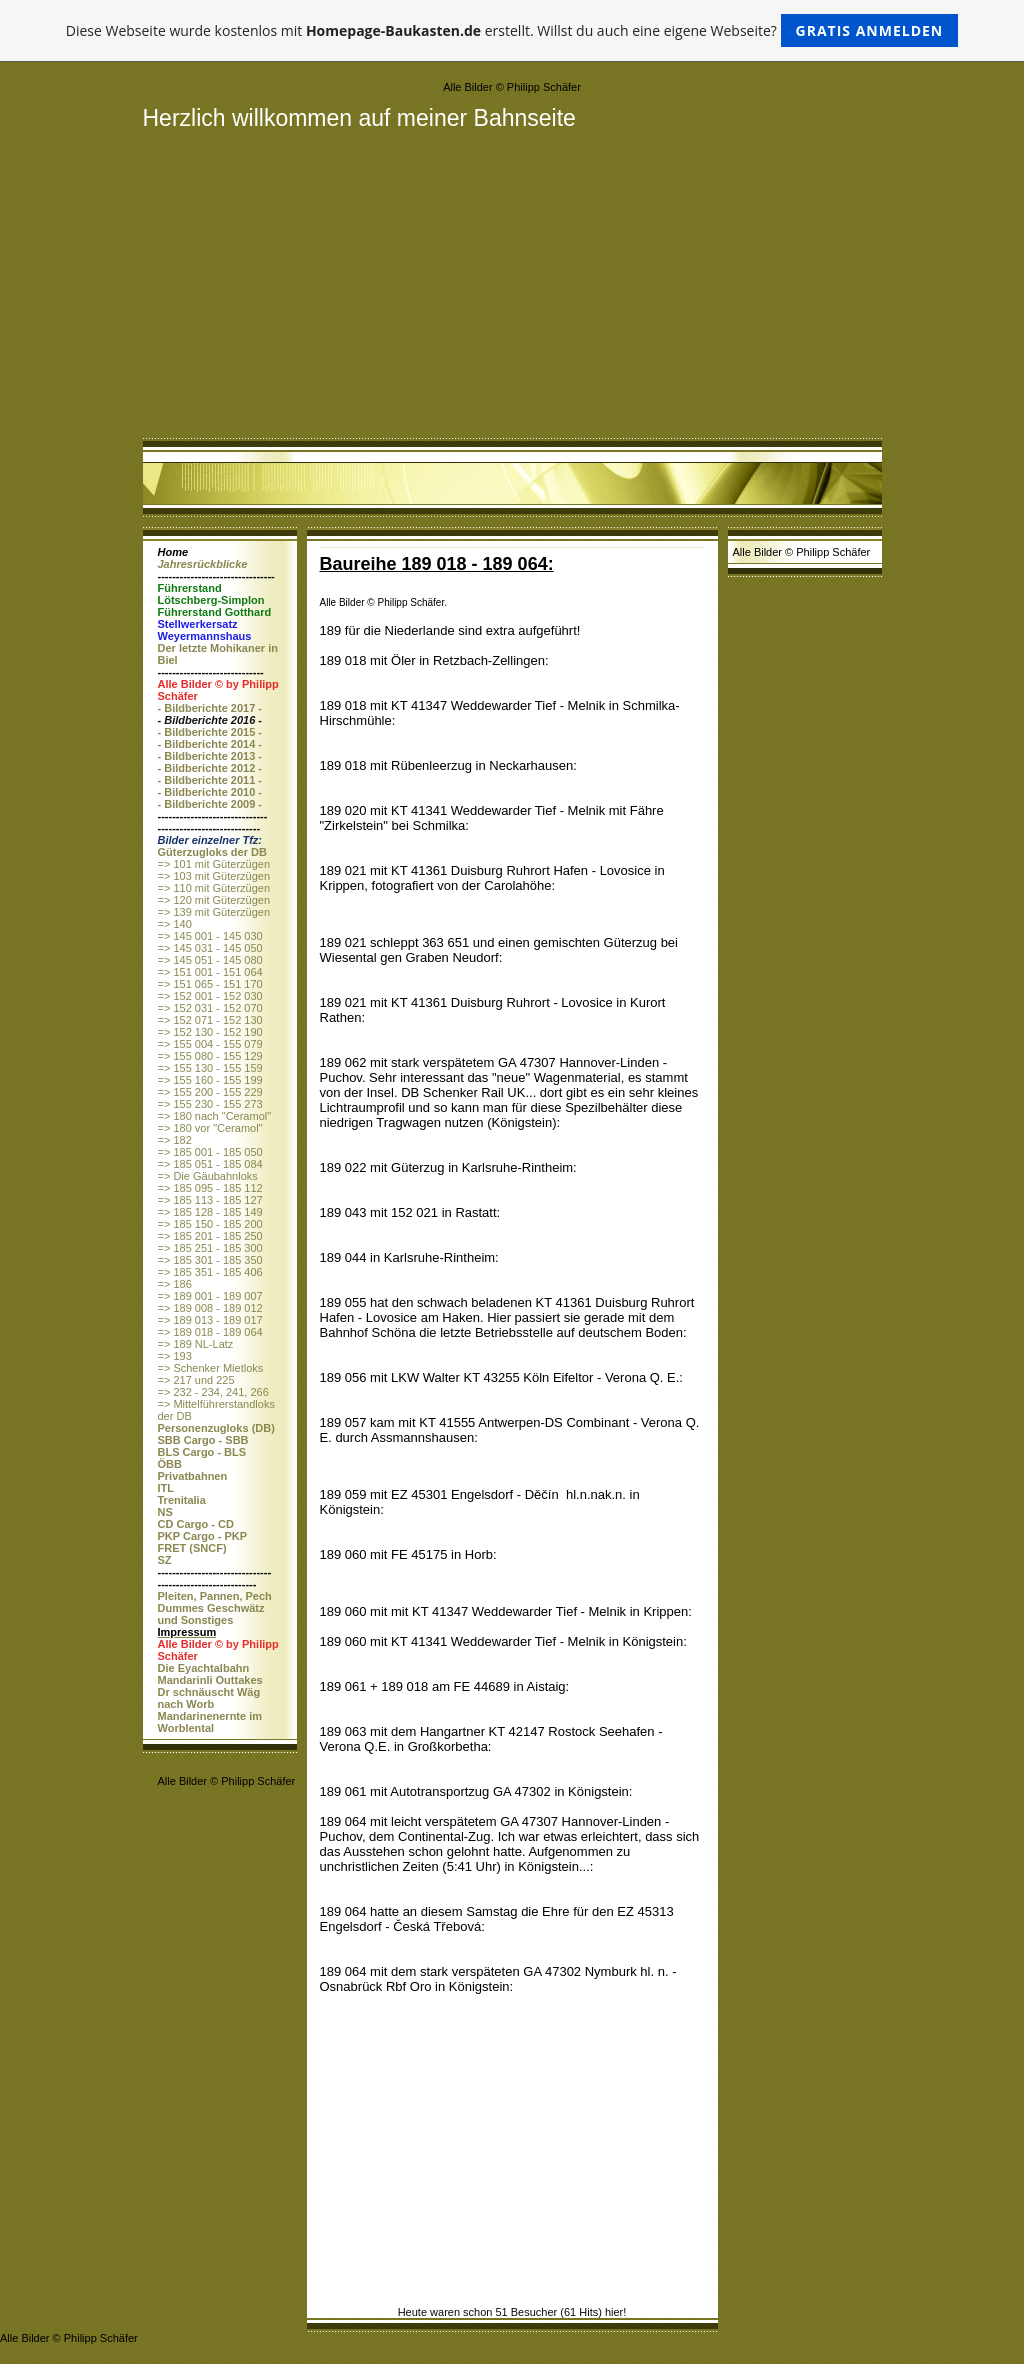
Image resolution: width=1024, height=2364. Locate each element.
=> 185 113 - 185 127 (210, 1200)
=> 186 (175, 1284)
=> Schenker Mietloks (211, 1368)
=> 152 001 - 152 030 (210, 996)
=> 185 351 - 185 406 (210, 1272)
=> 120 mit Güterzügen (214, 900)
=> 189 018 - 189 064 (210, 1332)
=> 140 (175, 924)
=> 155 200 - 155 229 (210, 1092)
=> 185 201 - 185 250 (210, 1236)
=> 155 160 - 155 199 (210, 1080)
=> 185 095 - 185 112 (210, 1188)
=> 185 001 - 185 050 (210, 1152)
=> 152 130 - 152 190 (210, 1032)
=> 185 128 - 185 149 (210, 1212)
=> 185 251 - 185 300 (210, 1248)
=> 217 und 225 (196, 1380)
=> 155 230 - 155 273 (210, 1104)
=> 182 (175, 1140)
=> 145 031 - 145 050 (210, 948)
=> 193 (175, 1356)
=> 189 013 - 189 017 (210, 1320)
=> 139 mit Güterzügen (214, 912)
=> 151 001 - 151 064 (210, 972)
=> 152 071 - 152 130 (210, 1020)
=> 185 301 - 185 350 (210, 1260)
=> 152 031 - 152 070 (210, 1008)
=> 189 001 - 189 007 (210, 1296)
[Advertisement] (512, 282)
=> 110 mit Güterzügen (214, 888)
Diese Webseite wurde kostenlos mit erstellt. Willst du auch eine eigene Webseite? (512, 30)
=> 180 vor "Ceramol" (210, 1128)
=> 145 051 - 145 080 (210, 960)
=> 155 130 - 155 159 (210, 1068)
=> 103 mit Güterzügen (214, 876)
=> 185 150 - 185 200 (210, 1224)
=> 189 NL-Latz (196, 1344)
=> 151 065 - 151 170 (210, 984)
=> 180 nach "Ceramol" (215, 1116)
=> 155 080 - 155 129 (210, 1056)
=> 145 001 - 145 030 (210, 936)
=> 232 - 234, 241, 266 (213, 1392)
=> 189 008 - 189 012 (210, 1308)
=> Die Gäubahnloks (208, 1176)
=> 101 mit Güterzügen (214, 864)
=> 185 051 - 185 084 (210, 1164)
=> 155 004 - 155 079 (210, 1044)
